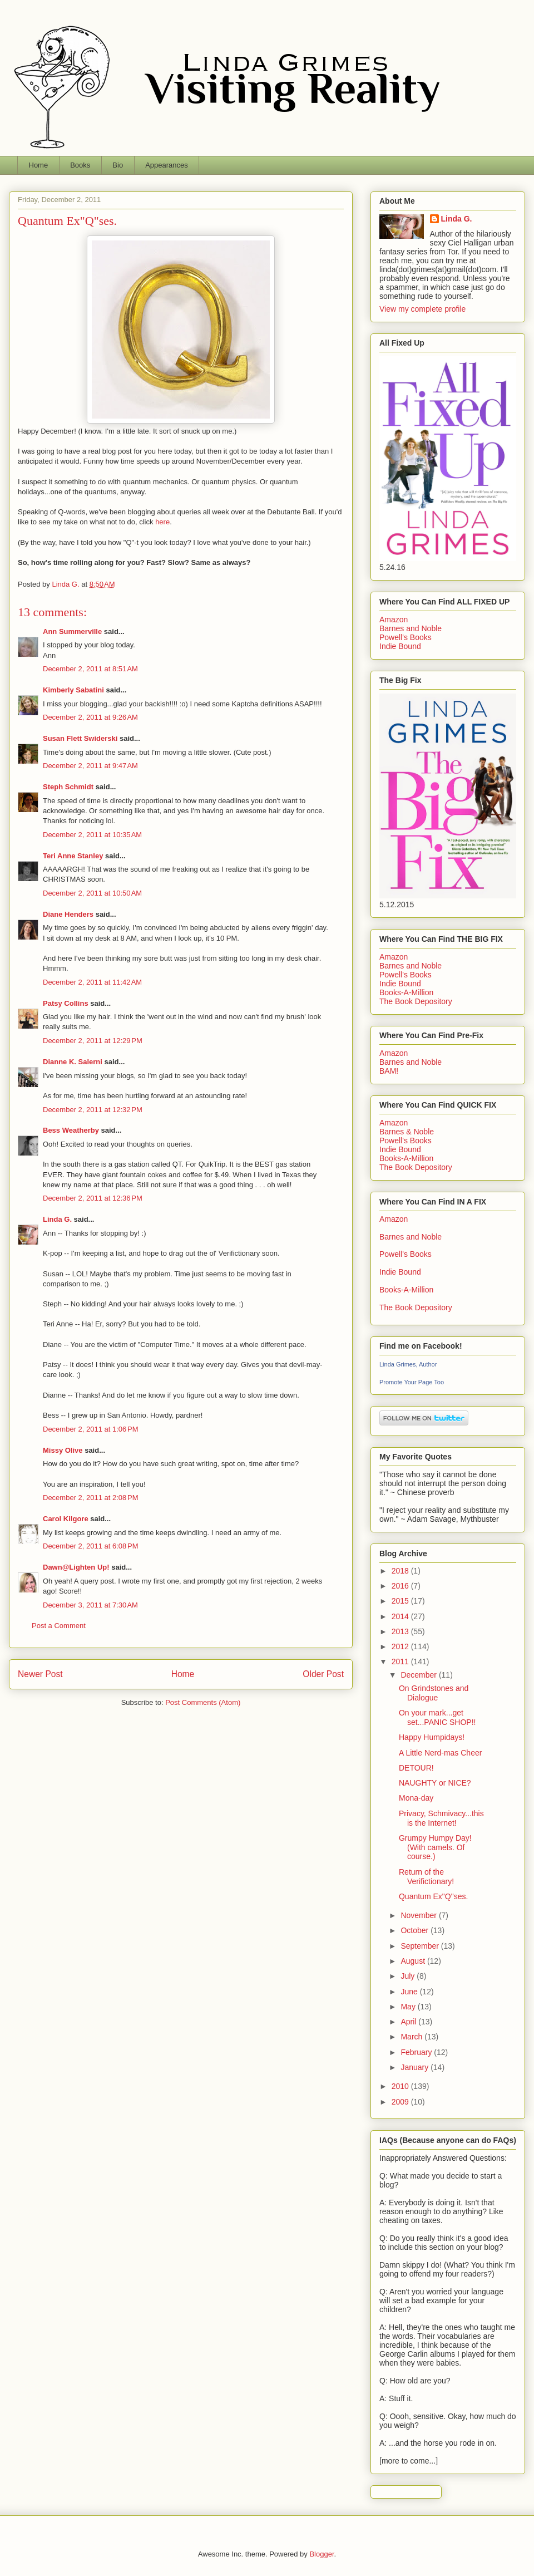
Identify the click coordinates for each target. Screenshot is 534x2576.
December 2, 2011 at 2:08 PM (91, 1497)
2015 (401, 1600)
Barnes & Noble (406, 1131)
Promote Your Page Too (411, 1382)
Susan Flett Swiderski (80, 738)
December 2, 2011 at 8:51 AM (90, 669)
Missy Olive (63, 1450)
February (417, 2052)
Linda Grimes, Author (408, 1364)
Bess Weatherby (71, 1130)
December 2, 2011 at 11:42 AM (92, 982)
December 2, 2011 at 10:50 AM (92, 893)
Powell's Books (405, 637)
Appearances (166, 165)
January (415, 2067)
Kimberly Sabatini (73, 690)
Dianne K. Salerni (72, 1062)
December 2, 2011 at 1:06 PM (91, 1429)
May (408, 2006)
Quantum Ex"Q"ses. (433, 1896)
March (412, 2036)
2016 (401, 1585)
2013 (401, 1631)
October (415, 1930)
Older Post (323, 1674)
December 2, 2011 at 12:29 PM (92, 1040)
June (409, 1991)
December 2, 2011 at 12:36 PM (92, 1198)
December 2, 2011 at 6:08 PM (91, 1546)
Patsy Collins (65, 1003)
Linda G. (57, 1219)
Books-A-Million (406, 992)
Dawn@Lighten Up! (76, 1567)
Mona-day (416, 1797)
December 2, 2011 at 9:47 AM (90, 765)
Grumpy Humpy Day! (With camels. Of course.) (435, 1847)
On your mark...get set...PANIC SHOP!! (437, 1717)
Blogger (321, 2554)
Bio (117, 165)
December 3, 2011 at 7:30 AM (90, 1605)
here (162, 522)
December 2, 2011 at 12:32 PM (92, 1109)
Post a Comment (59, 1625)
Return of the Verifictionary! (426, 1876)
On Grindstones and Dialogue (433, 1693)
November (419, 1915)
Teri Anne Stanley (73, 856)
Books (80, 165)
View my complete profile (422, 308)
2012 (401, 1646)
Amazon (393, 619)
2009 (401, 2101)
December (419, 1674)
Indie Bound (400, 646)
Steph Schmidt (68, 787)
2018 (401, 1570)
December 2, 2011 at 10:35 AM (92, 834)
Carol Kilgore (65, 1519)
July (408, 1976)
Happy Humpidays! (431, 1737)
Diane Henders (68, 914)
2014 (401, 1616)
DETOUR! (416, 1767)
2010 (401, 2086)
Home (38, 165)
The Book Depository (415, 1001)
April (409, 2021)
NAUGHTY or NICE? (435, 1782)
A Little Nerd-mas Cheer (440, 1752)
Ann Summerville (72, 631)
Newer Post (40, 1674)
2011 (401, 1661)
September (420, 1945)
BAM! (388, 1070)
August (413, 1960)
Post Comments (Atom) (202, 1702)
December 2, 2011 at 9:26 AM (90, 717)
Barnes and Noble (410, 628)
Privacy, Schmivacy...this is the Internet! (441, 1818)
